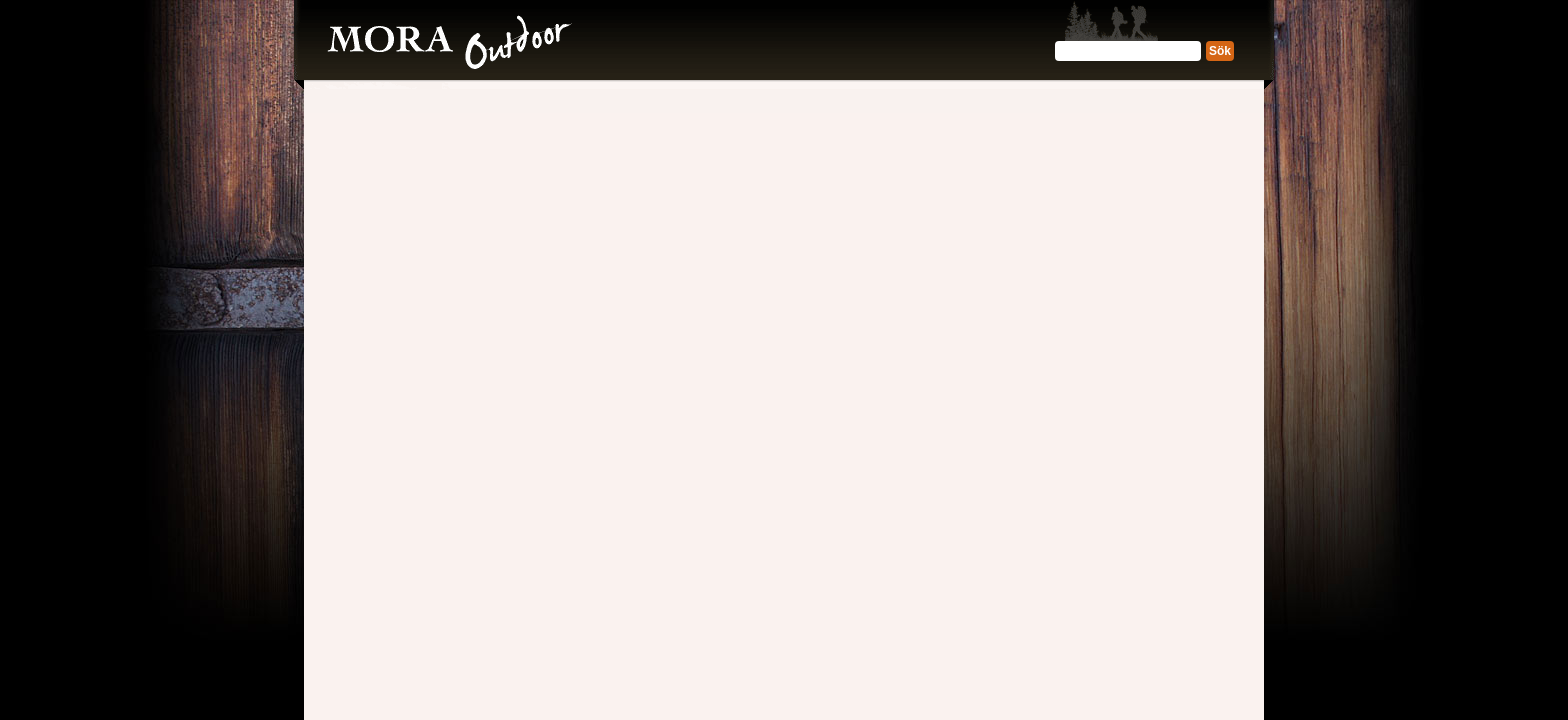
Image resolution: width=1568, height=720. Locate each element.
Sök (1220, 51)
